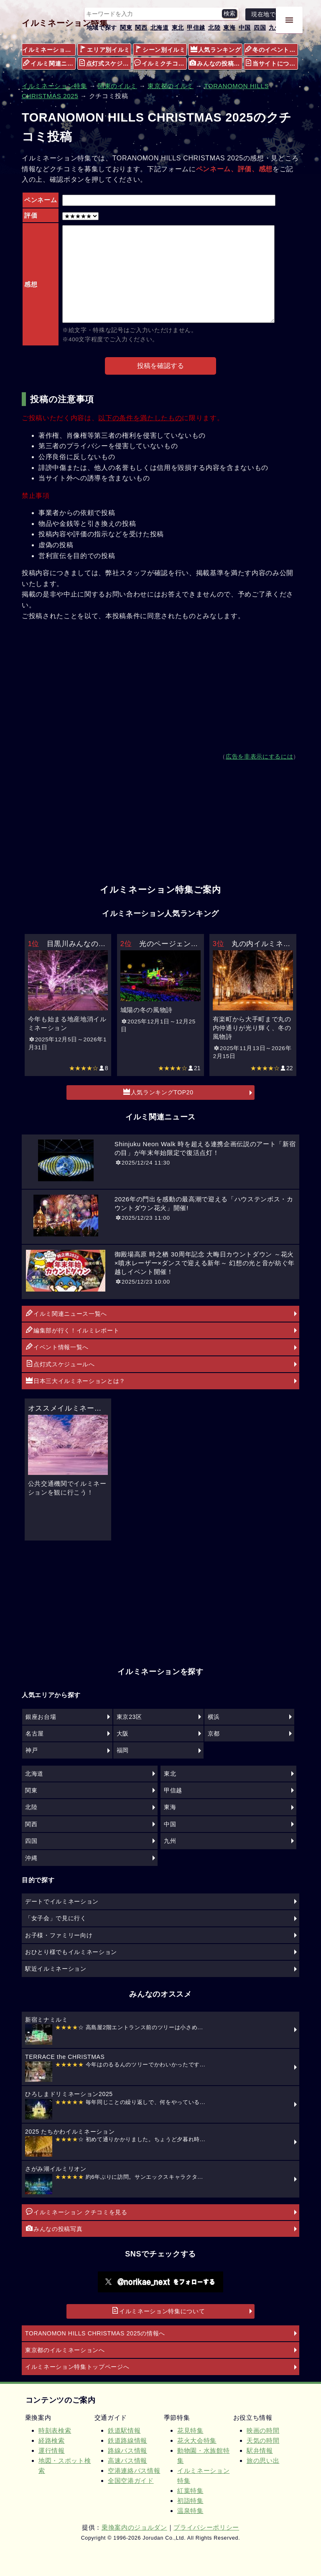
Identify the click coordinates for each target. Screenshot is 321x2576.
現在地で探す (269, 14)
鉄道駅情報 (124, 2430)
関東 (126, 27)
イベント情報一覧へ (57, 1346)
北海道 (159, 27)
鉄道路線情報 (127, 2440)
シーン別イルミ (160, 49)
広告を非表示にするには (259, 757)
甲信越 (196, 27)
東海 (229, 27)
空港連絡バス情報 (134, 2470)
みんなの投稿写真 (215, 63)
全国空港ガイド (131, 2480)
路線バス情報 (127, 2450)
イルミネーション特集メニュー (49, 49)
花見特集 (190, 2430)
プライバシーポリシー (206, 2527)
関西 (141, 27)
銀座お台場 (40, 1716)
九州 (275, 27)
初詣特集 (190, 2500)
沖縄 (31, 1858)
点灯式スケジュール (105, 63)
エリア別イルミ (104, 49)
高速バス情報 (127, 2460)
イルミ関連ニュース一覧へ (66, 1313)
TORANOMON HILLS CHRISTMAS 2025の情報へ (95, 2333)
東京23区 (129, 1716)
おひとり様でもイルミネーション (71, 1952)
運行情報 (51, 2450)
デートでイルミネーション (62, 1901)
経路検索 (51, 2440)
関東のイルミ (117, 85)
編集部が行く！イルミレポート (72, 1330)
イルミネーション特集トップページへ (77, 2366)
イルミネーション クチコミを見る (76, 2212)
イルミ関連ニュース (49, 63)
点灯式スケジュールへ (60, 1364)
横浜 (214, 1716)
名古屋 (34, 1733)
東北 (178, 27)
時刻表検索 (54, 2430)
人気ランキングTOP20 (158, 1092)
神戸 (31, 1750)
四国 (260, 27)
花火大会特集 (197, 2440)
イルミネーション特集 (65, 23)
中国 (245, 27)
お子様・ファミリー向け (58, 1935)
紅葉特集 (190, 2490)
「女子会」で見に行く (56, 1918)
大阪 (123, 1733)
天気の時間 (263, 2440)
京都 (214, 1733)
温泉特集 (190, 2510)
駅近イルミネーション (56, 1968)
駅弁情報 (260, 2450)
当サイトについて (271, 63)
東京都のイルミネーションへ (65, 2350)
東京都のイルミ (171, 85)
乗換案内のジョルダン (134, 2527)
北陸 (214, 27)
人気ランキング (216, 49)
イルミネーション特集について (158, 2311)
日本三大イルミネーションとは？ (75, 1380)
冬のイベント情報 (271, 49)
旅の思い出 (263, 2460)
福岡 (123, 1750)
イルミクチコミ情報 (160, 63)
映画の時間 (263, 2430)
